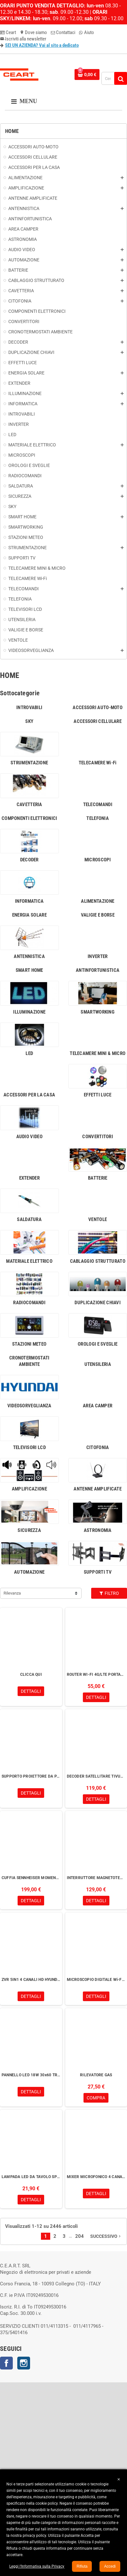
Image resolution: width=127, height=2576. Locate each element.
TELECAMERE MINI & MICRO (97, 1053)
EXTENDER (29, 1178)
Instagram (23, 2363)
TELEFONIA (97, 818)
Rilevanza (12, 1593)
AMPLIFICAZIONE (29, 1489)
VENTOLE (97, 1219)
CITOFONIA (97, 1447)
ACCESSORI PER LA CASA (29, 1095)
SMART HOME (29, 970)
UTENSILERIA (97, 1364)
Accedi (109, 2566)
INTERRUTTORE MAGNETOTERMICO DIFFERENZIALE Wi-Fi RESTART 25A (96, 1878)
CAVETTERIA (29, 804)
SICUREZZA (29, 1530)
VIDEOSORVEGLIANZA (29, 1406)
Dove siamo (33, 32)
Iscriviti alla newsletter (23, 39)
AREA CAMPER (97, 1406)
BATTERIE (97, 1178)
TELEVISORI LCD (29, 1447)
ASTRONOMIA (98, 1530)
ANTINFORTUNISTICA (97, 970)
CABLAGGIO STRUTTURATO (97, 1261)
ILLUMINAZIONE (29, 1012)
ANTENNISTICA (29, 956)
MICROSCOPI (97, 860)
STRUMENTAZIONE (29, 763)
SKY (29, 721)
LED (29, 1053)
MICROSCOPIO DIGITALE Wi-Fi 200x (96, 1979)
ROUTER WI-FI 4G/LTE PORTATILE (96, 1674)
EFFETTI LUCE (98, 1095)
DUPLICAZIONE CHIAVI (98, 1303)
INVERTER (97, 956)
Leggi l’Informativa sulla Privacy (36, 2566)
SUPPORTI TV (98, 1572)
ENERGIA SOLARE (29, 915)
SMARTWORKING (98, 1012)
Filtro (109, 1593)
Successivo (106, 2236)
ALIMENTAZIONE (97, 901)
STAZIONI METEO (29, 1344)
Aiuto (86, 32)
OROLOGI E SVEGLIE (97, 1344)
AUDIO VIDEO (29, 1136)
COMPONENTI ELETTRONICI (29, 818)
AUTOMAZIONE (29, 1572)
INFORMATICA (29, 901)
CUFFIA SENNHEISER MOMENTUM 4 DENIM (31, 1878)
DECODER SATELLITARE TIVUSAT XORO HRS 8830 (96, 1776)
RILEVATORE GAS (96, 2075)
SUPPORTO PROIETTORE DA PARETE (31, 1776)
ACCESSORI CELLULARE (98, 721)
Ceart (8, 32)
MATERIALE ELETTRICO (29, 1261)
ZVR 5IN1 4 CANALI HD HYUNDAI (31, 1979)
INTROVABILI (29, 707)
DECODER (29, 860)
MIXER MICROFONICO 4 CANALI (96, 2177)
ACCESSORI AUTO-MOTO (98, 707)
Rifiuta (81, 2566)
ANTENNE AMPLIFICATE (98, 1489)
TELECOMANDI (97, 804)
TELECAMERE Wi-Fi (98, 763)
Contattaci (63, 32)
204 (79, 2236)
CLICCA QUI (31, 1674)
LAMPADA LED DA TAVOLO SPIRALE (31, 2177)
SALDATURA (29, 1219)
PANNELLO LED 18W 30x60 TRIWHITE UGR (31, 2075)
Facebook (6, 2363)
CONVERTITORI (97, 1136)
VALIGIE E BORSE (98, 915)
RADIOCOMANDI (29, 1303)
